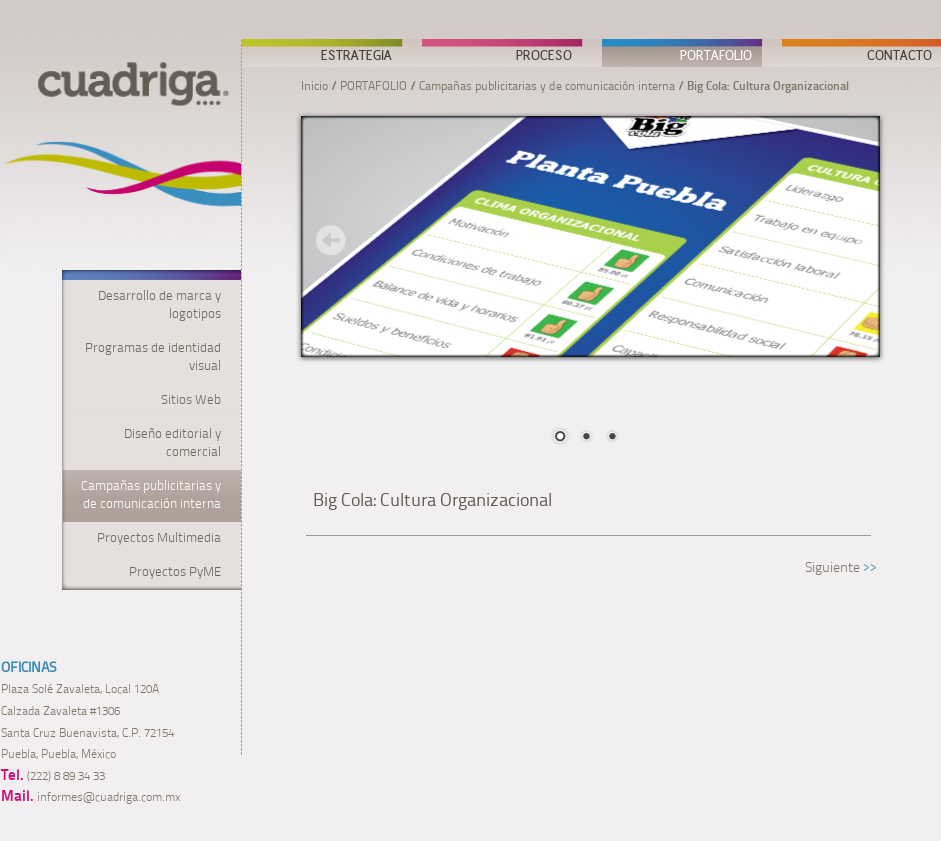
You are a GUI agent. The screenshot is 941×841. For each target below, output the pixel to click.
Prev (331, 240)
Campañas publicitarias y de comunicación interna (547, 87)
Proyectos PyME (175, 572)
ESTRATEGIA (356, 55)
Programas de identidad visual (153, 357)
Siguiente (832, 568)
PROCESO (544, 55)
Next (850, 240)
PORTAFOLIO (716, 55)
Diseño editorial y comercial (172, 443)
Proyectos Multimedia (159, 538)
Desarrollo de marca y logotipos (159, 305)
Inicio (314, 87)
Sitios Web (191, 400)
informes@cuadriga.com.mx (108, 798)
